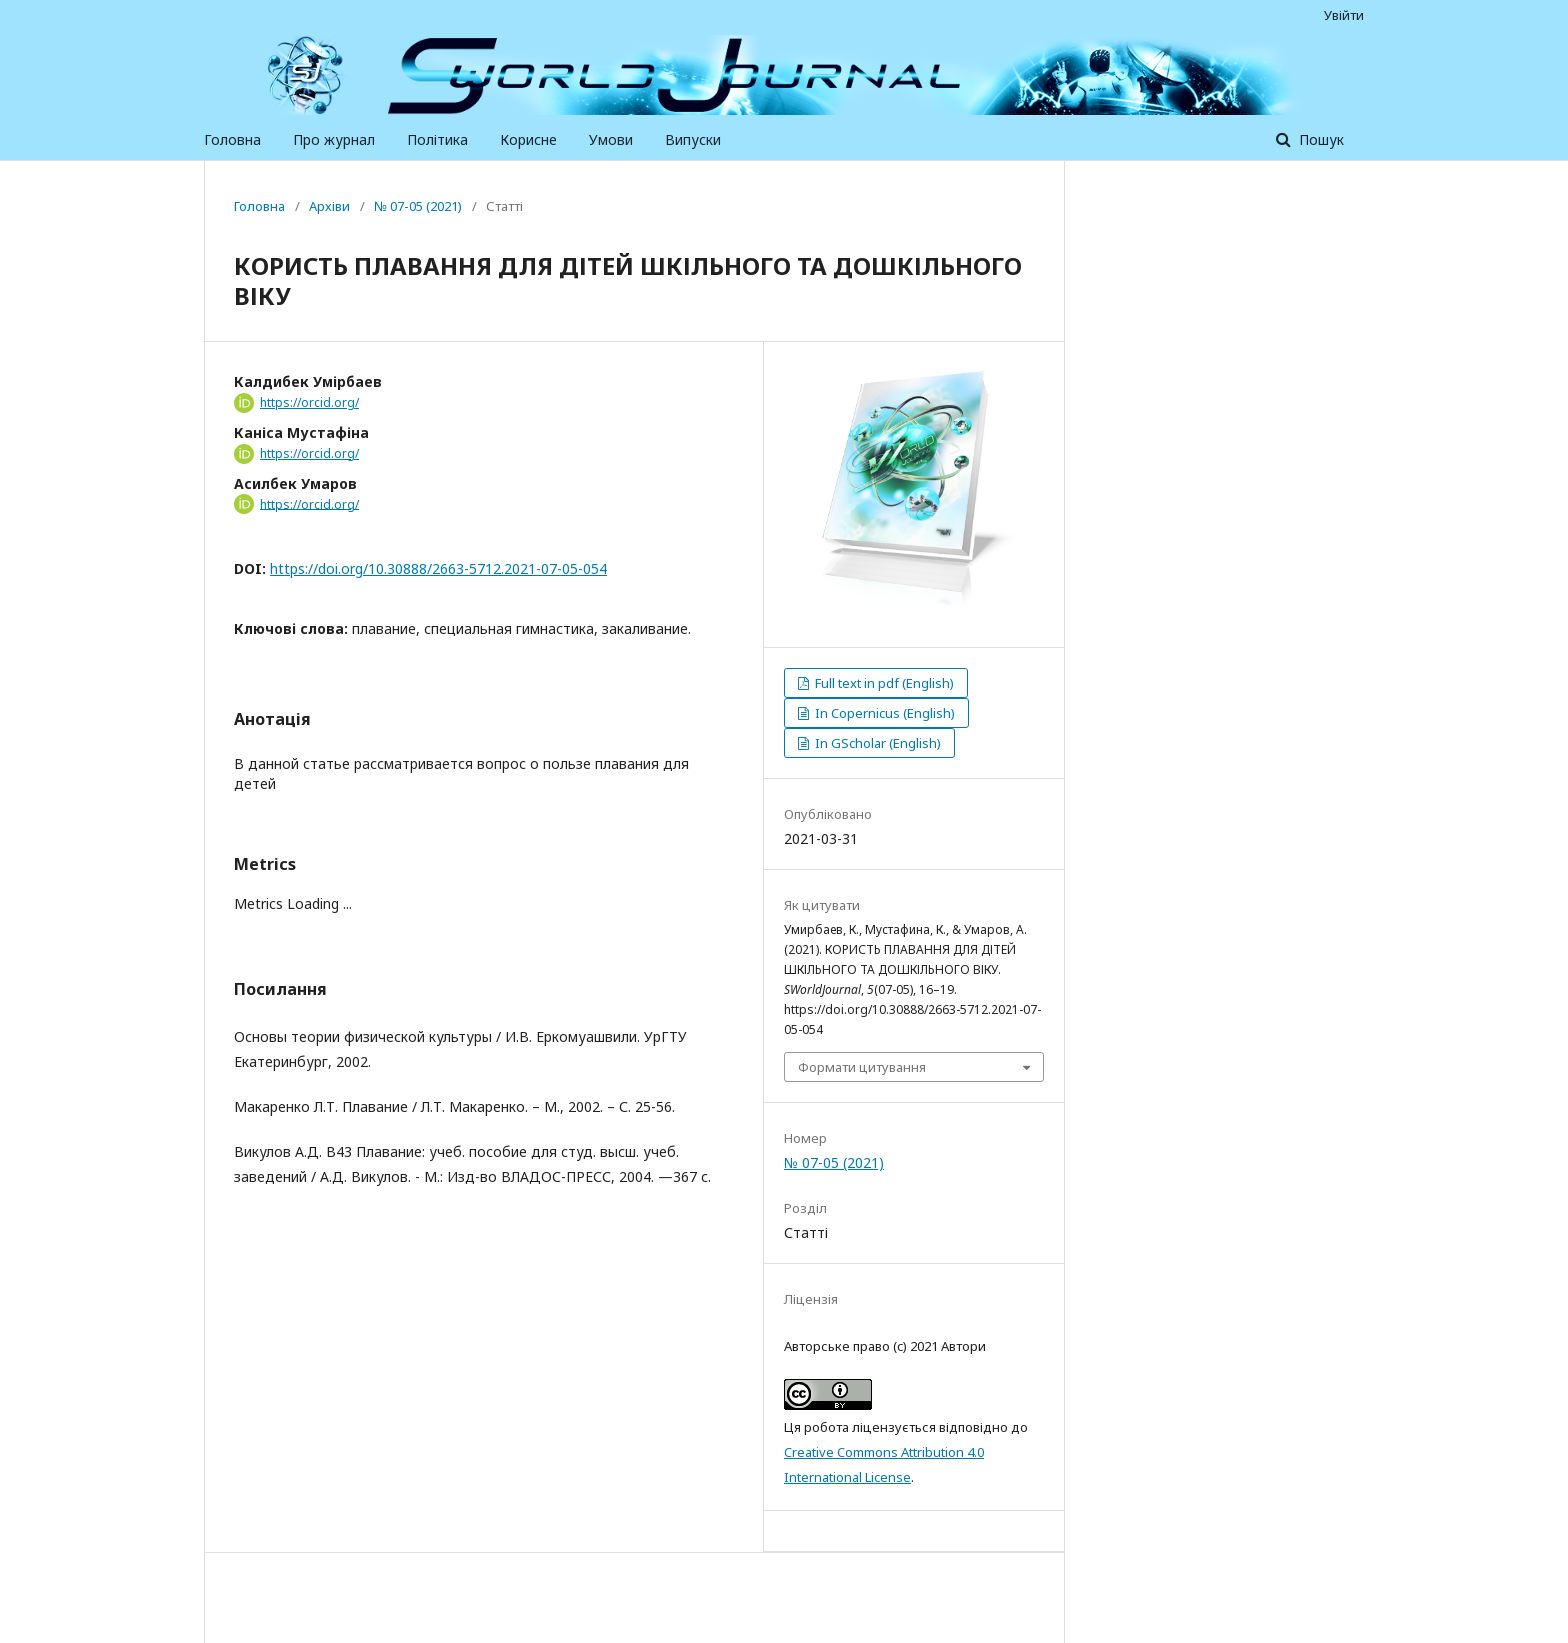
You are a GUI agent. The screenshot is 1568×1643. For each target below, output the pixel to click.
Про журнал (334, 139)
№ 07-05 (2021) (418, 206)
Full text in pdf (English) (883, 683)
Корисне (528, 139)
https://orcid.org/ (309, 402)
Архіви (329, 206)
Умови (611, 139)
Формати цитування (862, 1067)
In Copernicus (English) (883, 713)
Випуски (693, 139)
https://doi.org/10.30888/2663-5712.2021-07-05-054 (438, 568)
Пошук (1319, 139)
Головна (232, 139)
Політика (437, 139)
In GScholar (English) (876, 743)
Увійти (1344, 15)
